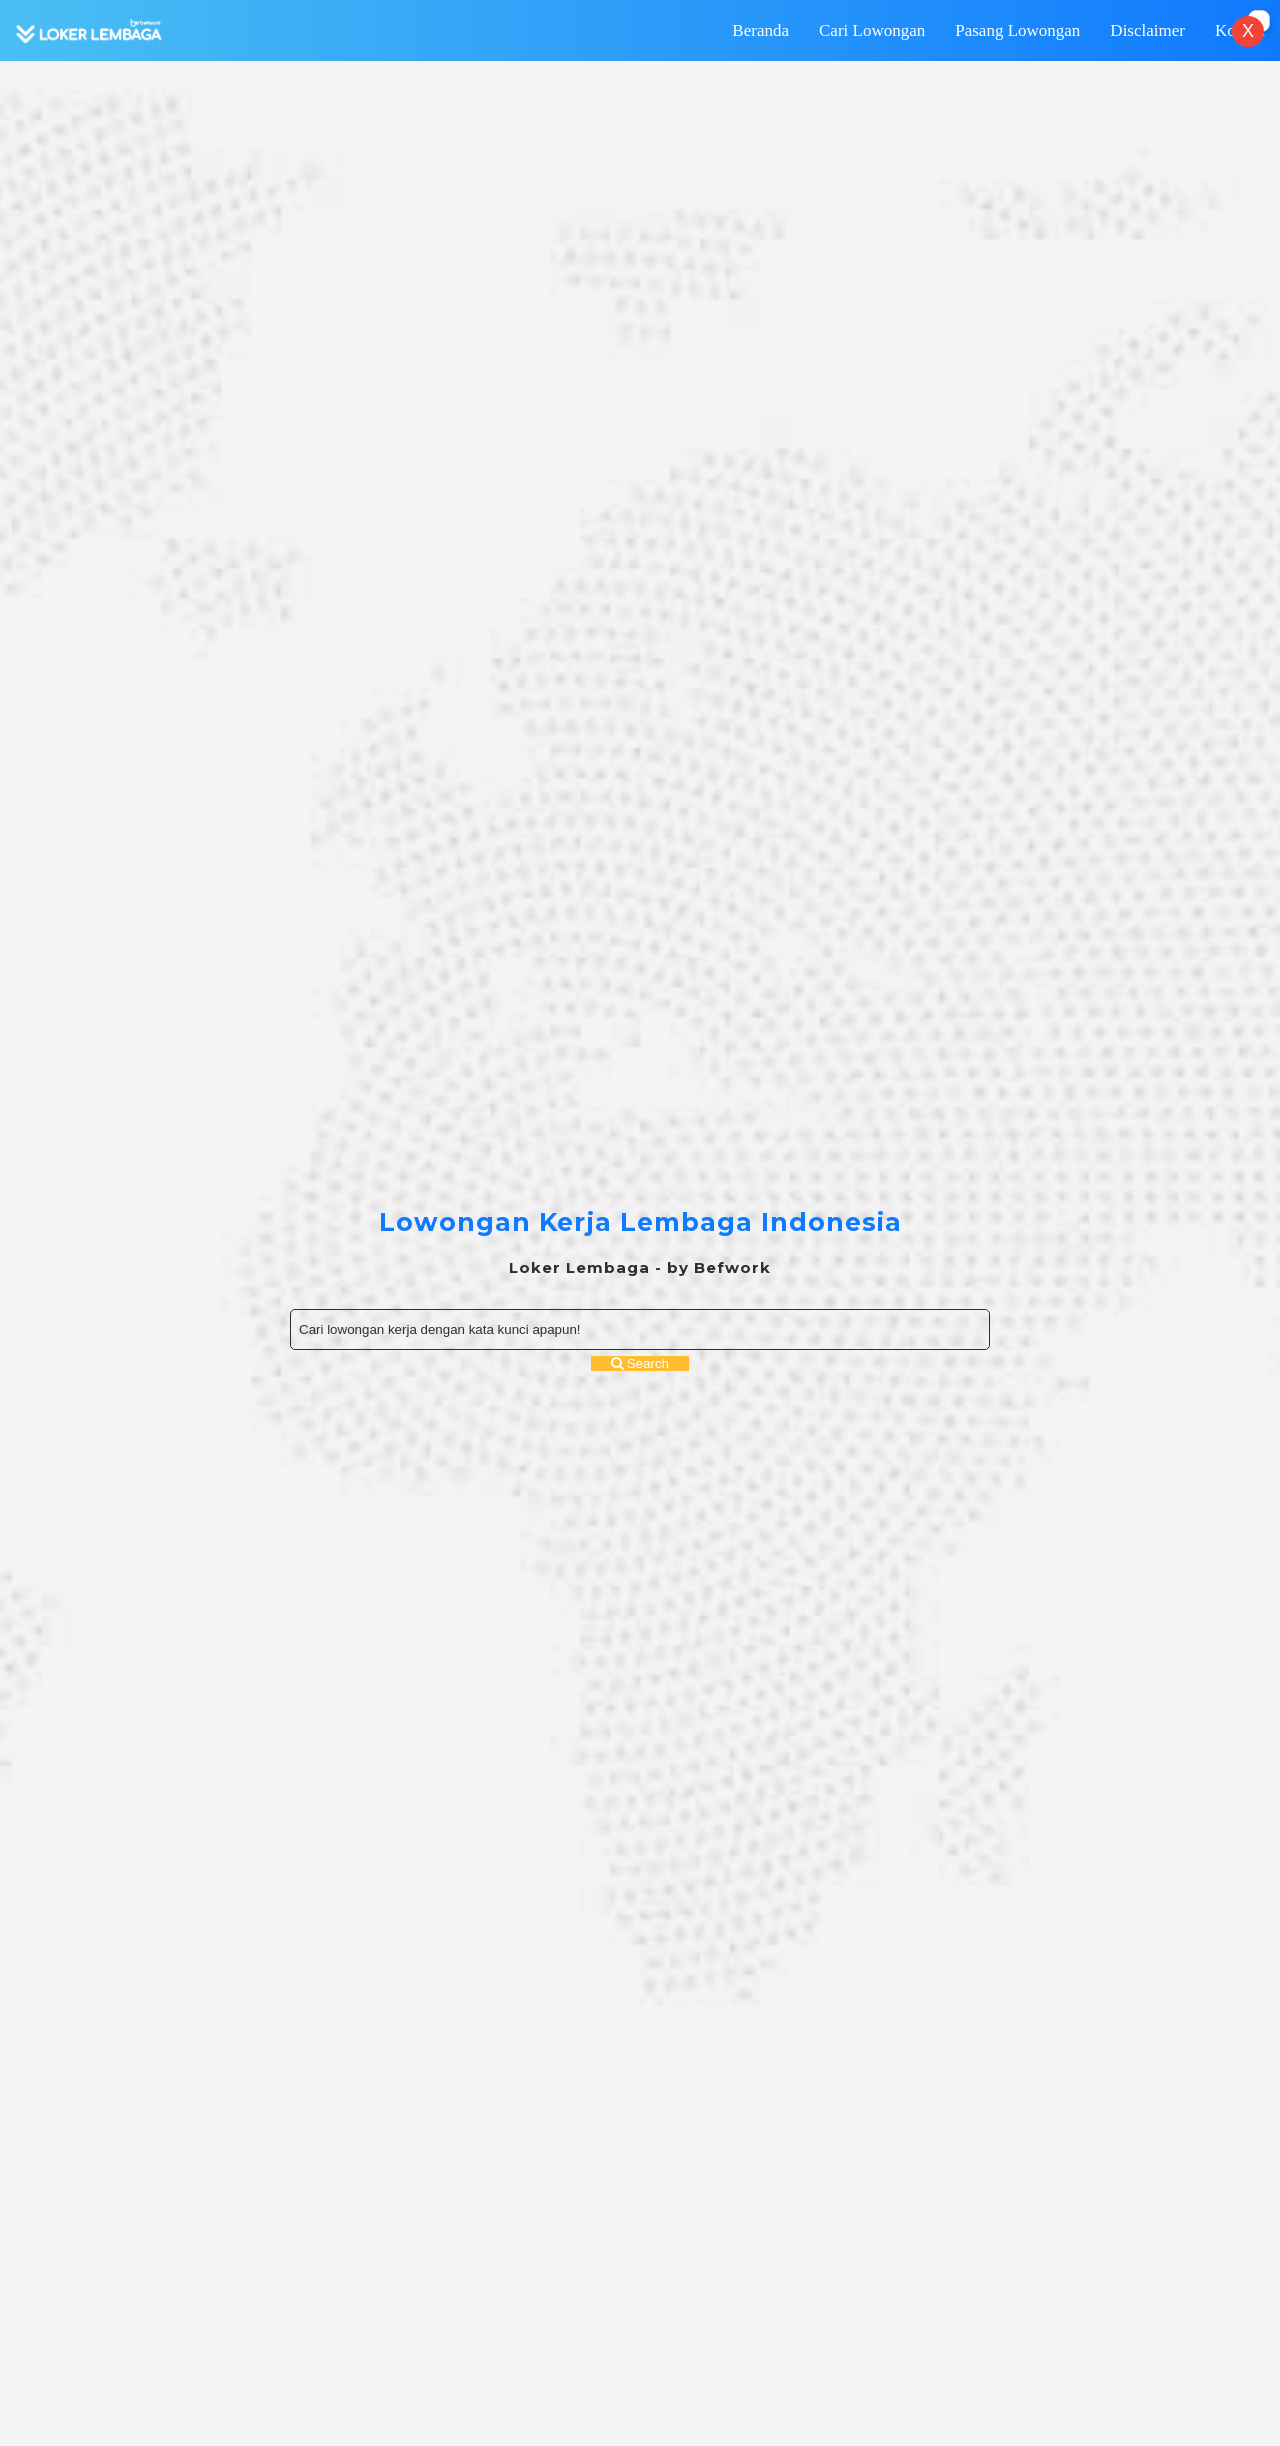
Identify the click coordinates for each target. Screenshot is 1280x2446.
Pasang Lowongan (1017, 30)
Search (640, 1363)
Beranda (760, 30)
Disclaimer (1147, 30)
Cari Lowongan (872, 30)
